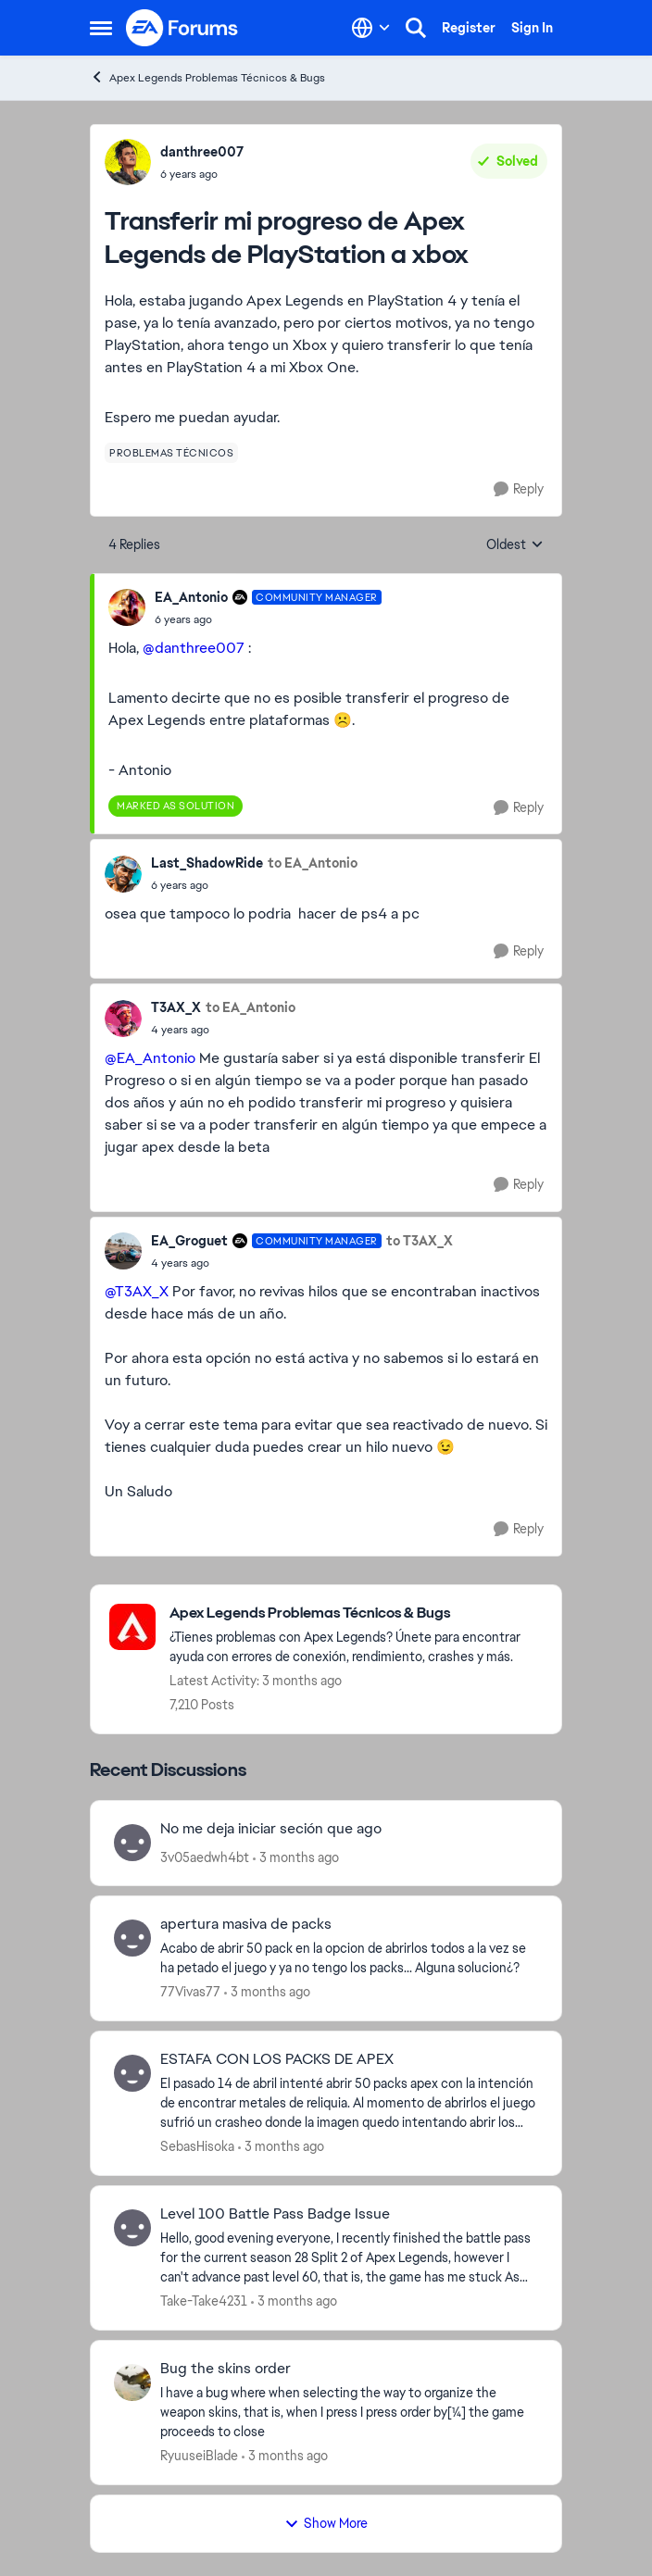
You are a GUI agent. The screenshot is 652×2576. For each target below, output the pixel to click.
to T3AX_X (419, 1240)
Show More (326, 2523)
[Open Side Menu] (101, 28)
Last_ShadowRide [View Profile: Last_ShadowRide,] (207, 863)
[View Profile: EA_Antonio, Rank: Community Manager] (126, 607)
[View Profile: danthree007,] (128, 162)
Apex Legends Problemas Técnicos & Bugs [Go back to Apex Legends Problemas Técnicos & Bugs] (207, 77)
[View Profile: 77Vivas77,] (132, 1938)
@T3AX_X (137, 1291)
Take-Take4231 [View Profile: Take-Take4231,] (203, 2301)
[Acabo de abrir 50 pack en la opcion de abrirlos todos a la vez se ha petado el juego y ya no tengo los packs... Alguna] (349, 1958)
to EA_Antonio (312, 863)
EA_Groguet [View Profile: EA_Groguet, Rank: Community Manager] (189, 1240)
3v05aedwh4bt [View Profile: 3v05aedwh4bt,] (204, 1856)
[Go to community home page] (182, 27)
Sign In (532, 27)
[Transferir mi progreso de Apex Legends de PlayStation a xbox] (268, 619)
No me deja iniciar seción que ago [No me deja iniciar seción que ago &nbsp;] (271, 1828)
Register (468, 27)
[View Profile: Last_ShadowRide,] (123, 874)
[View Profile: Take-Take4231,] (132, 2227)
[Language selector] (371, 27)
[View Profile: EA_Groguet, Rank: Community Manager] (123, 1250)
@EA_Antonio (150, 1058)
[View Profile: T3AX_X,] (123, 1018)
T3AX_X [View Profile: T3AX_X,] (176, 1007)
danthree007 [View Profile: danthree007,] (202, 152)
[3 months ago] (296, 1857)
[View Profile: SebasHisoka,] (132, 2073)
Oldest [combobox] (515, 545)
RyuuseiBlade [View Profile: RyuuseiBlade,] (199, 2455)
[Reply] (518, 489)
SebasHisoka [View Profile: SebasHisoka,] (197, 2146)
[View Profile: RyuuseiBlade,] (132, 2382)
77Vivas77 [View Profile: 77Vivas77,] (190, 1991)
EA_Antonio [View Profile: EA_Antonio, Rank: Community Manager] (191, 597)
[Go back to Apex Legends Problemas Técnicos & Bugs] (356, 1613)
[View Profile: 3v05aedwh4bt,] (132, 1842)
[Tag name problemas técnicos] (171, 453)
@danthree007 (193, 647)
